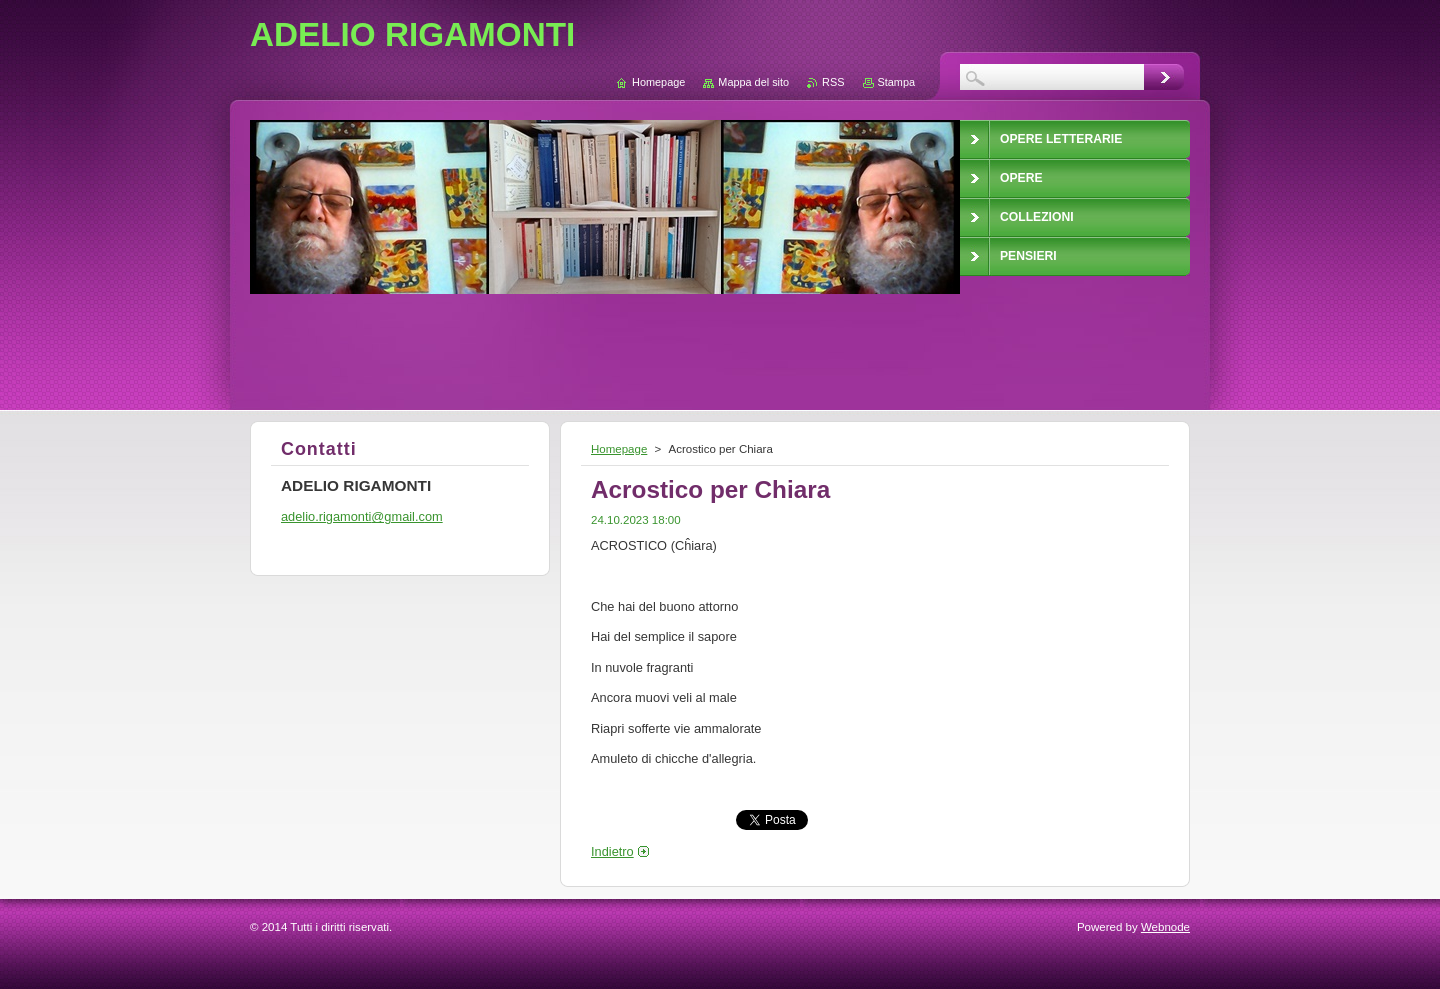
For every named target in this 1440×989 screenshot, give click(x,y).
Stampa (896, 82)
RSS (833, 82)
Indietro (612, 851)
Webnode (1165, 927)
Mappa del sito (753, 82)
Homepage (619, 449)
